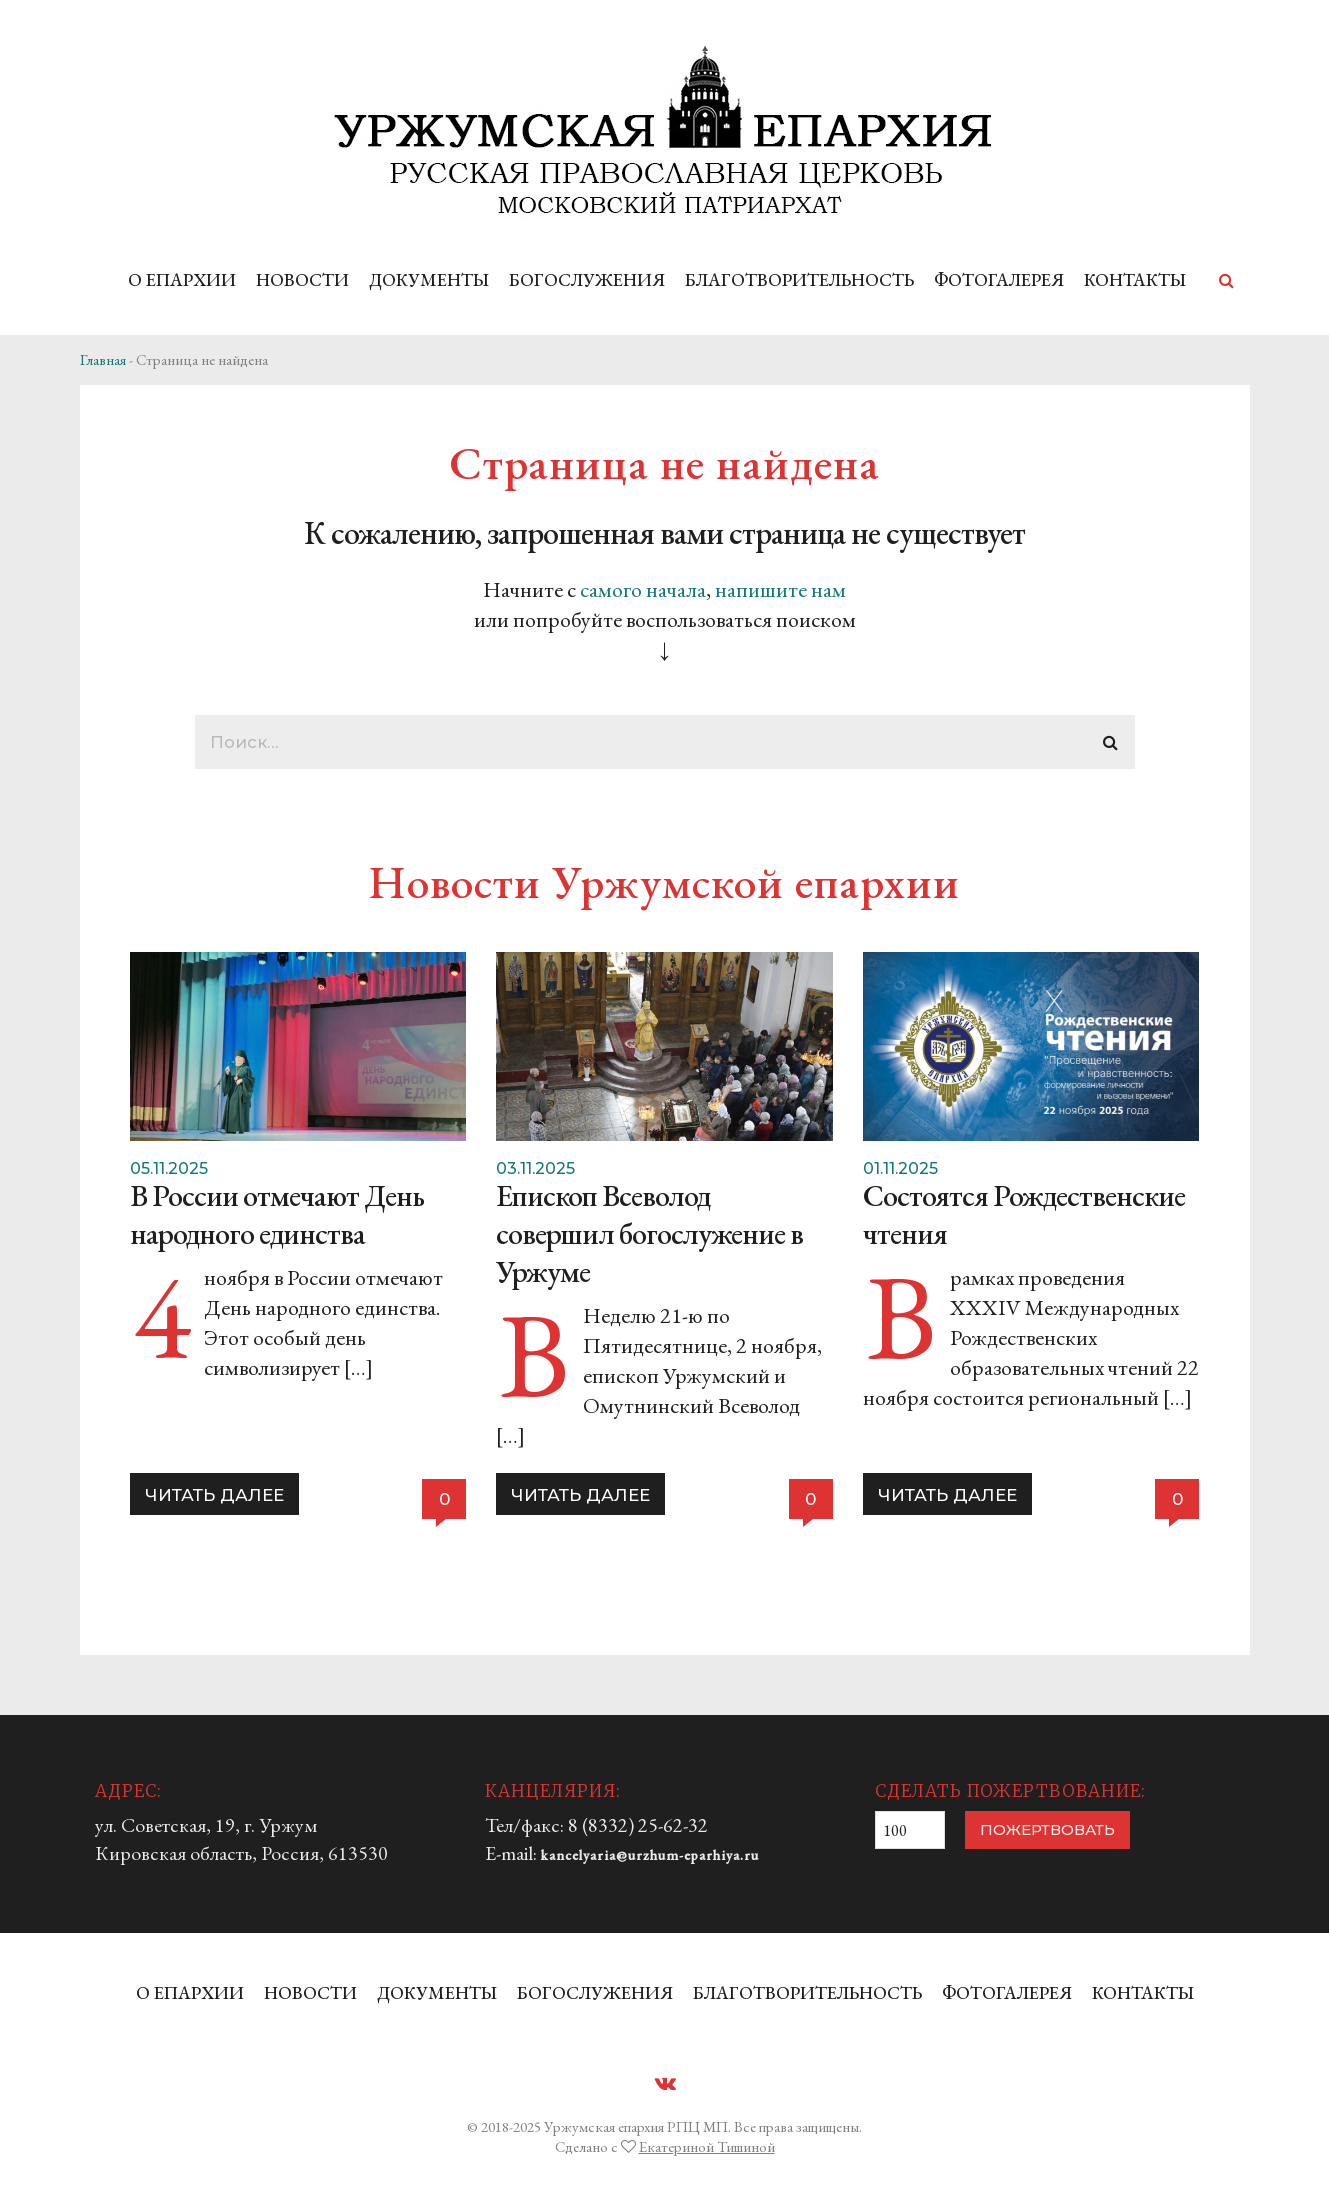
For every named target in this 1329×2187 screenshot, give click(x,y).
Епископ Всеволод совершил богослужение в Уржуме (649, 1233)
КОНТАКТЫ (1135, 279)
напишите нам (780, 589)
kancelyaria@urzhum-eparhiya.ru (650, 1855)
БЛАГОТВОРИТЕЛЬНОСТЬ (799, 279)
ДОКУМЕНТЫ (429, 279)
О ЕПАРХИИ (182, 279)
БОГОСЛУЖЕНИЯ (587, 279)
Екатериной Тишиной (707, 2146)
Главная (103, 359)
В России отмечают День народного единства (277, 1214)
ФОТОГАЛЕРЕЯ (999, 279)
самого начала (643, 589)
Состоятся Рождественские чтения (1024, 1214)
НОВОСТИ (302, 279)
